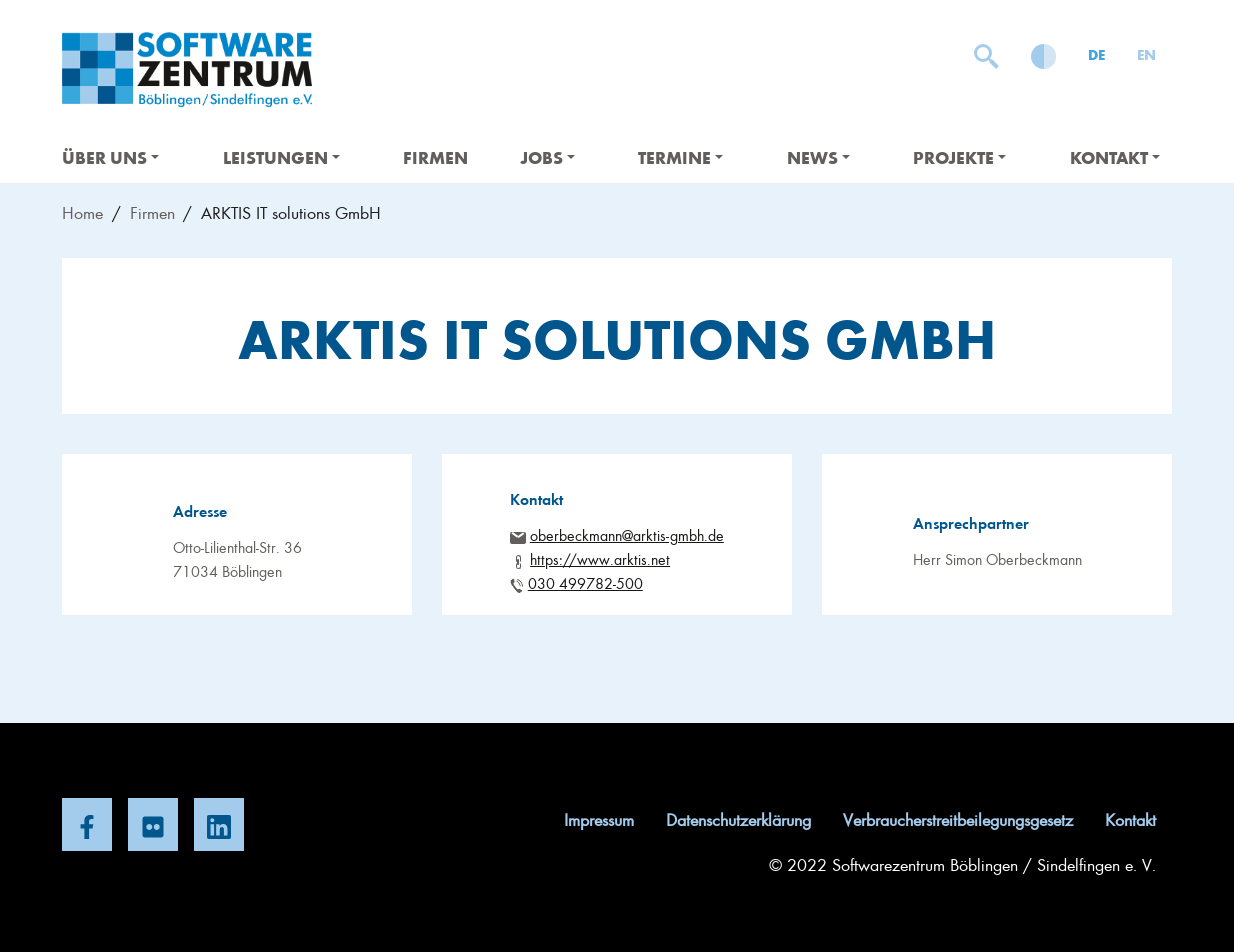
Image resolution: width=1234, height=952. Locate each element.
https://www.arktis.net (600, 559)
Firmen (435, 157)
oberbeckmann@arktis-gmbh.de (627, 535)
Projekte (959, 157)
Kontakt (1115, 157)
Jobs (547, 157)
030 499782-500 (585, 583)
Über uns (110, 157)
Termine (680, 157)
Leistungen (281, 157)
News (818, 157)
